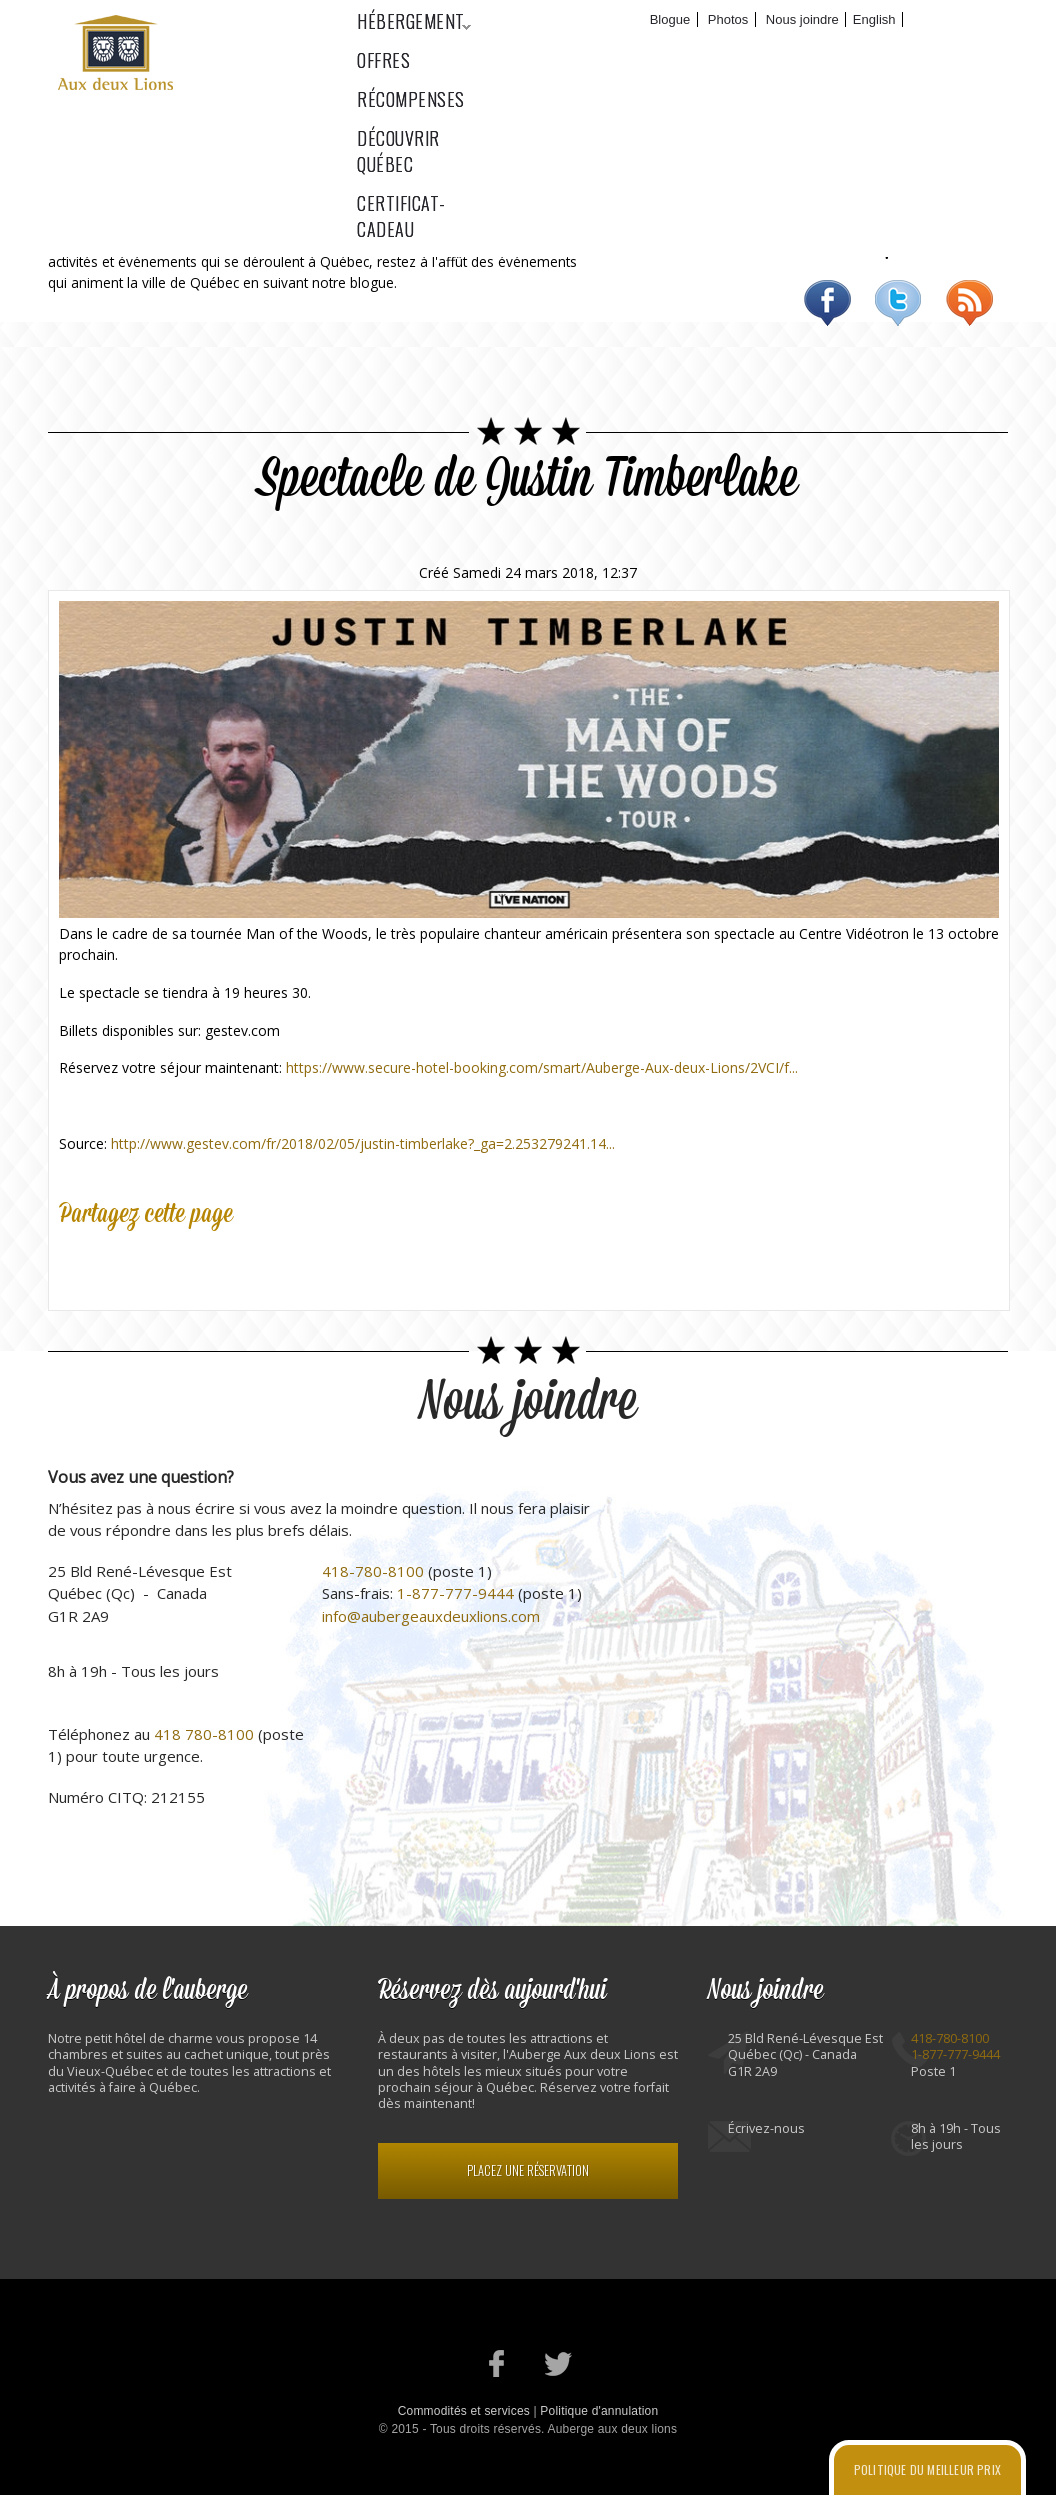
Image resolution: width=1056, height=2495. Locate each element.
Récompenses (652, 51)
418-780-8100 (373, 1571)
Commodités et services (464, 2411)
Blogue (670, 19)
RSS (969, 303)
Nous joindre (802, 19)
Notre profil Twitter (558, 2363)
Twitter (898, 303)
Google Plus (167, 1262)
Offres (531, 51)
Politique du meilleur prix (927, 2469)
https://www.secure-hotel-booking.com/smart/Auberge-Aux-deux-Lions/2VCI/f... (542, 1067)
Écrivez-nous (766, 2128)
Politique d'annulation (599, 2411)
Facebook (827, 303)
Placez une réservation (528, 2170)
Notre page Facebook (497, 2363)
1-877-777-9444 (455, 1593)
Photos (728, 19)
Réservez (953, 20)
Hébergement (404, 51)
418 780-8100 (204, 1734)
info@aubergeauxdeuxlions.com (431, 1616)
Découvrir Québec (816, 51)
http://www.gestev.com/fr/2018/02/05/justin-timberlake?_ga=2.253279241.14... (363, 1143)
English (874, 19)
